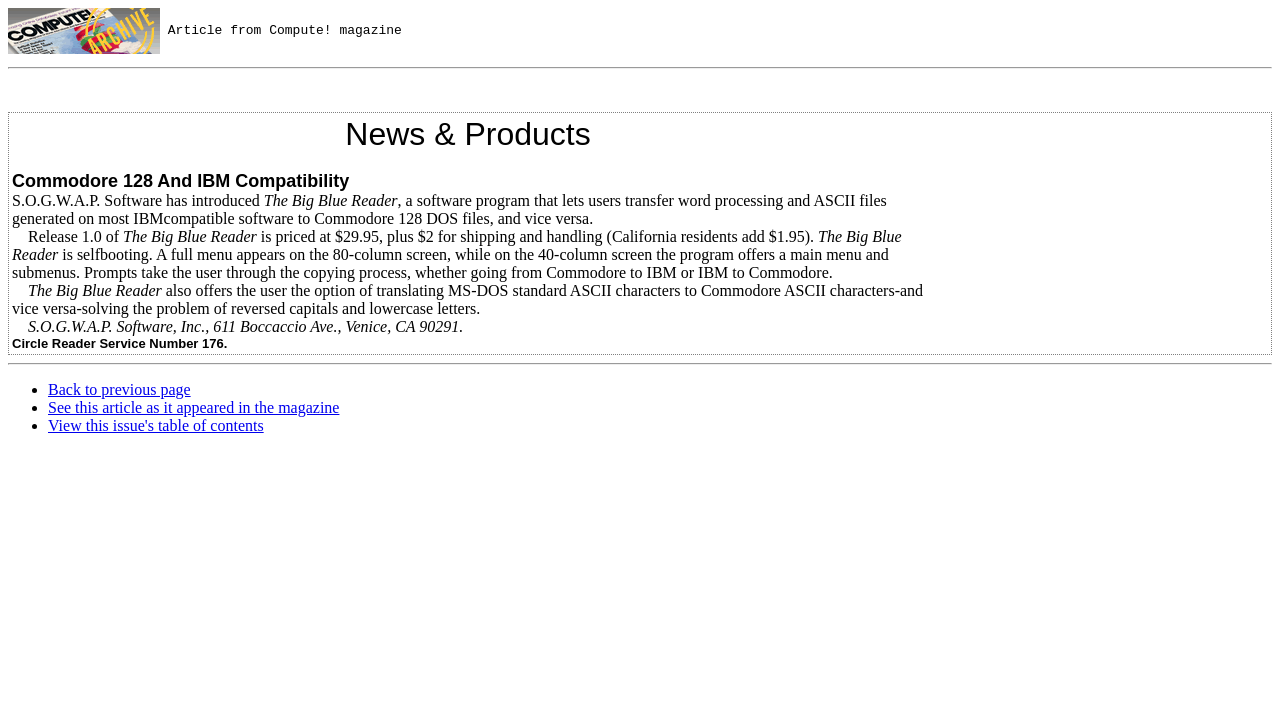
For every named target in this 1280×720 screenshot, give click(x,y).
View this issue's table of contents (156, 425)
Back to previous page (119, 389)
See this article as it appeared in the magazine (193, 407)
